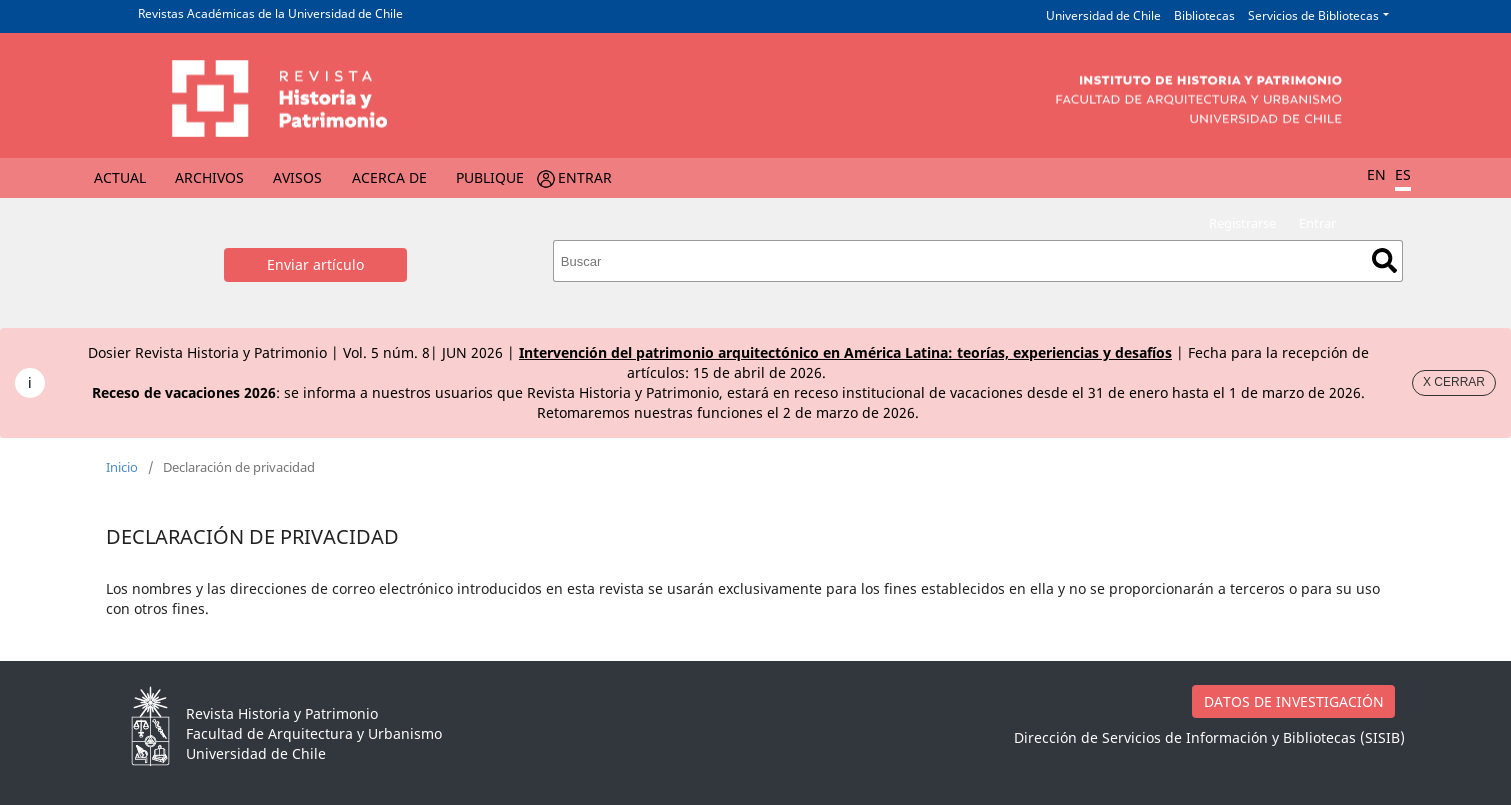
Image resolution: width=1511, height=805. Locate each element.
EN (1376, 174)
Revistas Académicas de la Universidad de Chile (270, 13)
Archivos (209, 177)
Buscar (1384, 260)
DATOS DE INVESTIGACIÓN (1294, 701)
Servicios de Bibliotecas (1313, 15)
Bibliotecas (1204, 15)
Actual (120, 177)
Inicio (122, 467)
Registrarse (1242, 223)
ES (1403, 174)
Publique (490, 177)
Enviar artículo (315, 264)
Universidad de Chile (1103, 15)
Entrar (585, 177)
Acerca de (389, 177)
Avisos (297, 177)
